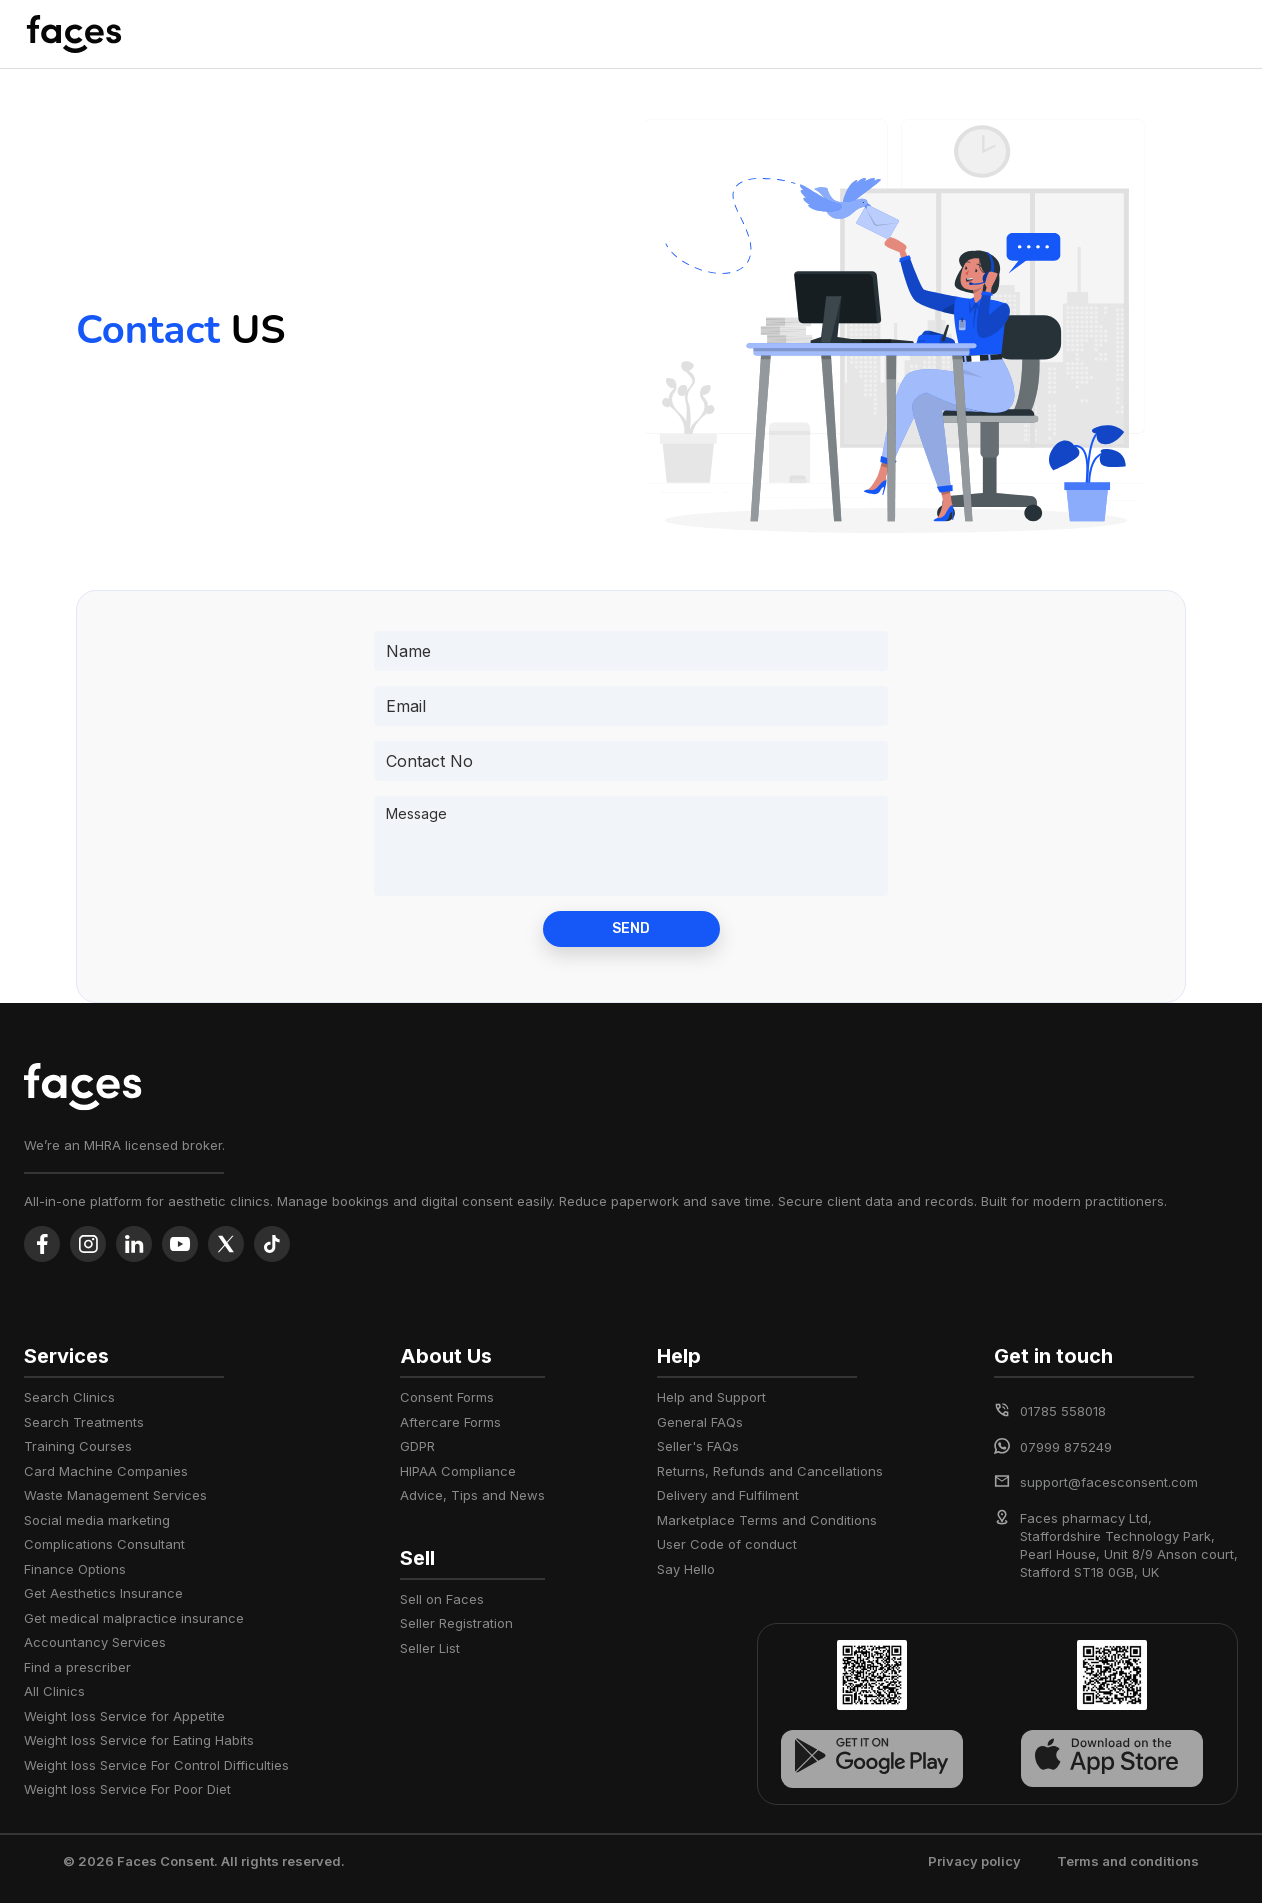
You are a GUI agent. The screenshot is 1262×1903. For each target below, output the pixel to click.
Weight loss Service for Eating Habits (139, 1740)
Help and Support (711, 1397)
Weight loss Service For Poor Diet (127, 1789)
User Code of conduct (727, 1544)
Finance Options (75, 1569)
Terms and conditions (1128, 1861)
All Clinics (54, 1691)
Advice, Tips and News (472, 1495)
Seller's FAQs (698, 1446)
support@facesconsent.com (1109, 1482)
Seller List (430, 1648)
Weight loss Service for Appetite (124, 1716)
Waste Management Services (115, 1495)
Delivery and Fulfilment (728, 1495)
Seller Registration (456, 1623)
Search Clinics (69, 1397)
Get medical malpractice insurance (134, 1618)
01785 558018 (1063, 1411)
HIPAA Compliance (458, 1471)
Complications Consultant (104, 1544)
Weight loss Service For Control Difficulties (156, 1765)
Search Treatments (84, 1422)
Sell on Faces (442, 1599)
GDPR (417, 1446)
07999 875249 (1066, 1447)
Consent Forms (447, 1397)
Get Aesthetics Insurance (103, 1593)
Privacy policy (974, 1861)
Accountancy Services (95, 1642)
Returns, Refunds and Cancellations (770, 1471)
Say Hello (686, 1569)
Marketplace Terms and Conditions (767, 1520)
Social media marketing (97, 1520)
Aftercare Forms (450, 1422)
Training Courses (78, 1446)
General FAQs (700, 1422)
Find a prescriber (77, 1667)
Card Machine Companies (106, 1471)
